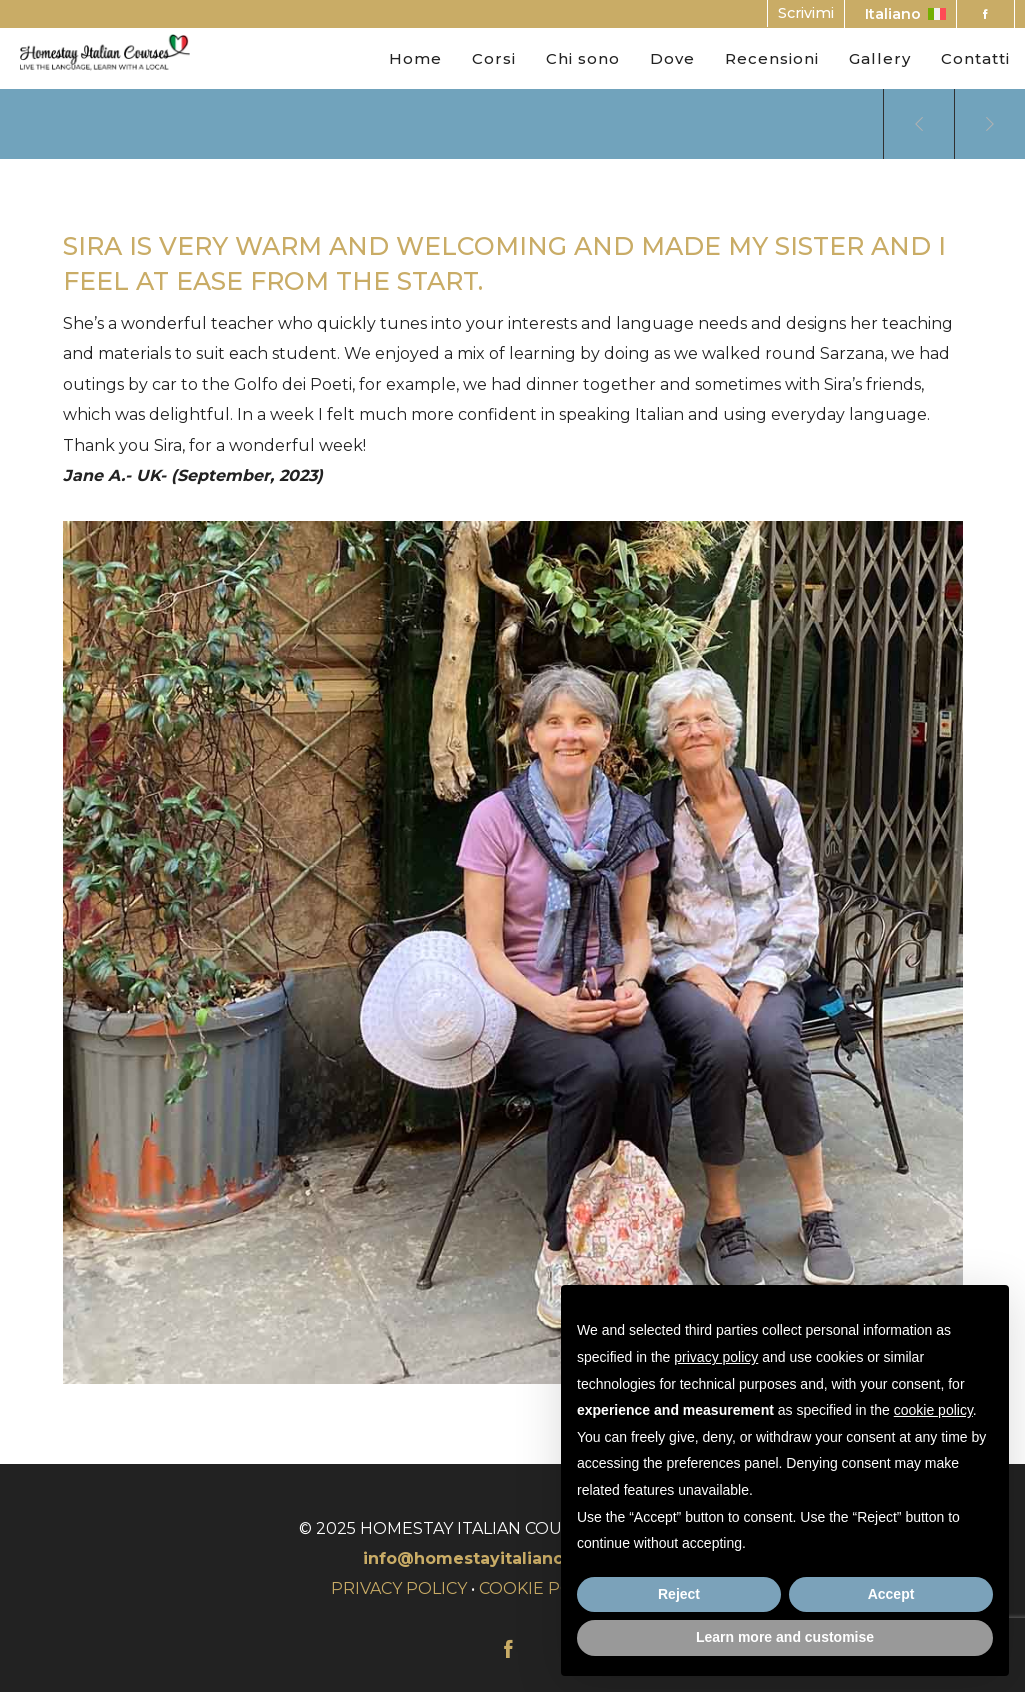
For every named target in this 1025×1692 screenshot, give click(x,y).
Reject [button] (679, 1594)
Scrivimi (806, 13)
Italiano (905, 14)
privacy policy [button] (716, 1357)
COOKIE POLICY (544, 1588)
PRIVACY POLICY (399, 1588)
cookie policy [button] (933, 1410)
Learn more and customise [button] (785, 1637)
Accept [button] (891, 1594)
